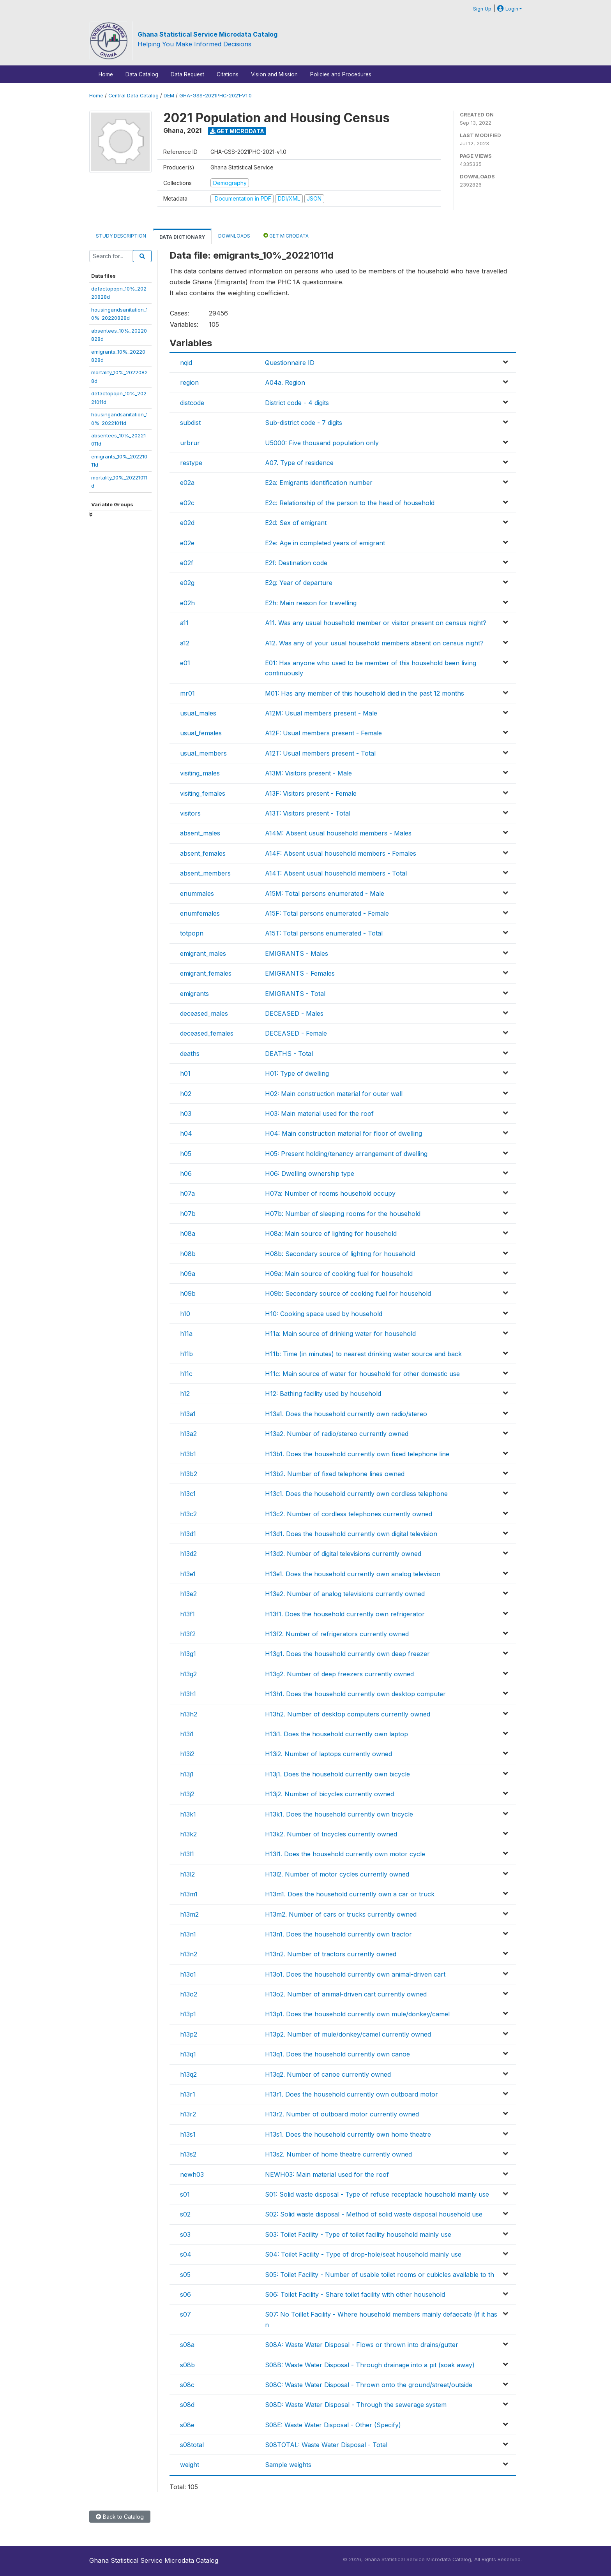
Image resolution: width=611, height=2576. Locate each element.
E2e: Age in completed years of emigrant (325, 543)
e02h (187, 603)
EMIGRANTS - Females (300, 973)
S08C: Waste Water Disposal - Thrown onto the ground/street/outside (368, 2385)
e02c (187, 503)
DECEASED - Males (294, 1013)
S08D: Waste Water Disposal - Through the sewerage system (356, 2405)
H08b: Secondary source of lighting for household (340, 1254)
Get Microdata (237, 131)
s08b (187, 2365)
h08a (187, 1233)
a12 (184, 643)
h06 (186, 1173)
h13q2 (188, 2074)
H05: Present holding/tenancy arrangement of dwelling (346, 1154)
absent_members (205, 873)
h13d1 (188, 1534)
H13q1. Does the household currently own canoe (337, 2054)
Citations (227, 74)
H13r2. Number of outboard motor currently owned (342, 2114)
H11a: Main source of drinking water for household (340, 1333)
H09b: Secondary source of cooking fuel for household (348, 1293)
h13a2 (188, 1434)
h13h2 (188, 1714)
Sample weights (288, 2465)
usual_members (203, 753)
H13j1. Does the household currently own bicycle (337, 1774)
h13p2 (188, 2034)
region (189, 382)
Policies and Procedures (340, 74)
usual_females (201, 733)
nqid (186, 362)
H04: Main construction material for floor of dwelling (343, 1133)
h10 (185, 1314)
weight (189, 2465)
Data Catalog (141, 74)
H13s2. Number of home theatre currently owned (338, 2154)
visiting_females (202, 793)
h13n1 (188, 1934)
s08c (187, 2385)
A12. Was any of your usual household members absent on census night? (374, 643)
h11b (186, 1354)
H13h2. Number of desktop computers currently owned (347, 1714)
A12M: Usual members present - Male (321, 713)
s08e (187, 2425)
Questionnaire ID (289, 362)
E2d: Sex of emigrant (296, 523)
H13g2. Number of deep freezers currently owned (339, 1674)
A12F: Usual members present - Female (323, 733)
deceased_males (204, 1013)
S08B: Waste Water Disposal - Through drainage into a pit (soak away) (370, 2365)
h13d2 (188, 1554)
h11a (186, 1333)
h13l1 (187, 1854)
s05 (185, 2274)
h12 (185, 1393)
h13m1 (189, 1894)
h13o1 (188, 1974)
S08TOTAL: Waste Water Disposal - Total (326, 2445)
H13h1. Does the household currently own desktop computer (355, 1694)
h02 (185, 1094)
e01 (185, 663)
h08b (188, 1254)
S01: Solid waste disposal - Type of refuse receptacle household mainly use (377, 2194)
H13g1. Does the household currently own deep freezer (347, 1654)
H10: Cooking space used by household (323, 1314)
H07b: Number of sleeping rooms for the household (342, 1214)
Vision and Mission (274, 74)
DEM (169, 96)
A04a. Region (285, 382)
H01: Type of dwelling (297, 1073)
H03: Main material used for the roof (319, 1113)
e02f (186, 563)
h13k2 (188, 1834)
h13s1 (188, 2134)
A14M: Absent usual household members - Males (338, 833)
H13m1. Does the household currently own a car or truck (349, 1894)
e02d (187, 523)
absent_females (203, 853)
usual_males (198, 713)
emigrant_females (205, 973)
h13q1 (188, 2054)
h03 (185, 1113)
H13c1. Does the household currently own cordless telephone (356, 1494)
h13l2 (187, 1874)
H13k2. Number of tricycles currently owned (331, 1834)
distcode (192, 403)
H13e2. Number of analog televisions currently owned (345, 1594)
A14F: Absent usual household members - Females (340, 853)
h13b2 (188, 1474)
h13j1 (187, 1774)
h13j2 (187, 1794)
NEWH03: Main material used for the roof (327, 2174)
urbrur (190, 443)
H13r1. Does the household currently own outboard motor (351, 2094)
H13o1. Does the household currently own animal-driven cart (355, 1974)
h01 (185, 1073)
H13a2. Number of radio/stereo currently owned (336, 1434)
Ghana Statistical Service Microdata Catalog (207, 34)
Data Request (187, 74)
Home (106, 74)
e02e (187, 543)
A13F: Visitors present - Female (311, 793)
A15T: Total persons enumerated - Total (324, 933)
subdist (190, 422)
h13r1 (187, 2094)
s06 (185, 2294)
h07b (188, 1214)
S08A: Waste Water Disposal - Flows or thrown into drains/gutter (361, 2345)
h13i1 (187, 1734)
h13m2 (189, 1914)
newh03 (192, 2174)
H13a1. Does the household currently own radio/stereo (346, 1414)
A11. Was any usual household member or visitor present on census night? (375, 623)
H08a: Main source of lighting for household (331, 1233)
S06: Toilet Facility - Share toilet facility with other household (355, 2294)
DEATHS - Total (289, 1053)
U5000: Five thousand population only (322, 443)
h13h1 (188, 1694)
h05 (185, 1154)
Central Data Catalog (133, 96)
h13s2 (188, 2154)
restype (191, 463)
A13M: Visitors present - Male (308, 773)
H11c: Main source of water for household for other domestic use (362, 1374)
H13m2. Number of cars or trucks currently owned (341, 1914)
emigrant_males (203, 953)
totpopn (191, 933)
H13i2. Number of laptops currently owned (328, 1754)
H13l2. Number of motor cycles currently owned (337, 1874)
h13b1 (188, 1454)
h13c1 (188, 1494)
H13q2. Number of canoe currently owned (328, 2074)
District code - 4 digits (297, 403)
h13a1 (188, 1414)
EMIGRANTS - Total (295, 993)
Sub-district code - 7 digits (303, 422)
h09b (188, 1293)
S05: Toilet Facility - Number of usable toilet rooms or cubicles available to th (379, 2274)
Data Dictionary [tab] (182, 237)
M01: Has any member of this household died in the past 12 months (364, 693)
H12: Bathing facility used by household (323, 1393)
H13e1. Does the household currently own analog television (352, 1574)
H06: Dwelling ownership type (309, 1173)
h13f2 (188, 1634)
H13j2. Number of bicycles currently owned (329, 1794)
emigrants (194, 993)
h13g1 (188, 1654)
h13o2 (188, 1994)
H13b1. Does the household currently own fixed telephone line (357, 1454)
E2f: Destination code (296, 563)
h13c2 (188, 1514)
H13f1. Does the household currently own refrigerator (345, 1614)
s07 (185, 2314)
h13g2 (188, 1674)
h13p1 (188, 2014)
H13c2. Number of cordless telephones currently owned (348, 1514)
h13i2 (187, 1754)
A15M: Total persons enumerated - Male (324, 893)
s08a (187, 2345)
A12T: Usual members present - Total (320, 753)
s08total (192, 2445)
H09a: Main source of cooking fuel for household (339, 1273)
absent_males (200, 833)
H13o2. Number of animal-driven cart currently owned (346, 1994)
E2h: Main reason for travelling (311, 603)
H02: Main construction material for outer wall (334, 1094)
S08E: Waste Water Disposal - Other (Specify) (333, 2425)
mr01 (187, 693)
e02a (187, 482)
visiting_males (200, 773)
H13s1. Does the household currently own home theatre (348, 2134)
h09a (187, 1273)
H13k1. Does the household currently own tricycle (339, 1814)
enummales (197, 893)
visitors (190, 813)
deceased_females (206, 1033)
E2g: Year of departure (298, 583)
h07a (187, 1193)
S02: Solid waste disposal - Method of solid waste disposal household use (373, 2214)
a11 (184, 623)
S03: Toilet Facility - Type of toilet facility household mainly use (358, 2234)
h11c (186, 1374)
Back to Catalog (120, 2516)
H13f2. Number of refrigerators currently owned (337, 1634)
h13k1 (188, 1814)
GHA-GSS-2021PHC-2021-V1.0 (215, 96)
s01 (185, 2194)
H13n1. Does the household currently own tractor (338, 1934)
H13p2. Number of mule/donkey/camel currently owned (348, 2034)
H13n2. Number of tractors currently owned (330, 1954)
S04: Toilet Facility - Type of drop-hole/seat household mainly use (363, 2254)
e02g (187, 583)
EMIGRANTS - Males (296, 953)
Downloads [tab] (234, 236)
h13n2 (188, 1954)
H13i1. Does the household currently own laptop (336, 1734)
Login (507, 9)
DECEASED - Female (296, 1033)
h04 (186, 1133)
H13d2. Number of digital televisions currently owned (343, 1554)
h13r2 (188, 2114)
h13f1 (187, 1614)
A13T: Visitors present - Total (307, 813)
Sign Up (482, 9)
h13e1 (188, 1574)
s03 (185, 2234)
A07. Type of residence (299, 463)
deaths (190, 1053)
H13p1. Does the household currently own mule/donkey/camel (357, 2014)
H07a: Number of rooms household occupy (330, 1193)
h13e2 (188, 1594)
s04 (185, 2254)
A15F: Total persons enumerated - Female (327, 913)
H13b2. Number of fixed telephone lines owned (334, 1474)
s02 (185, 2214)
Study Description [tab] (121, 236)
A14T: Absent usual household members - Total (336, 873)
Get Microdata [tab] (286, 235)
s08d (187, 2405)
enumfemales (200, 913)
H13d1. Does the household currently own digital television (351, 1534)
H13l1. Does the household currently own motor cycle (345, 1854)
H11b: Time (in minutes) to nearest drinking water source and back (363, 1354)
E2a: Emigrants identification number (319, 482)
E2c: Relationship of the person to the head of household (349, 503)
